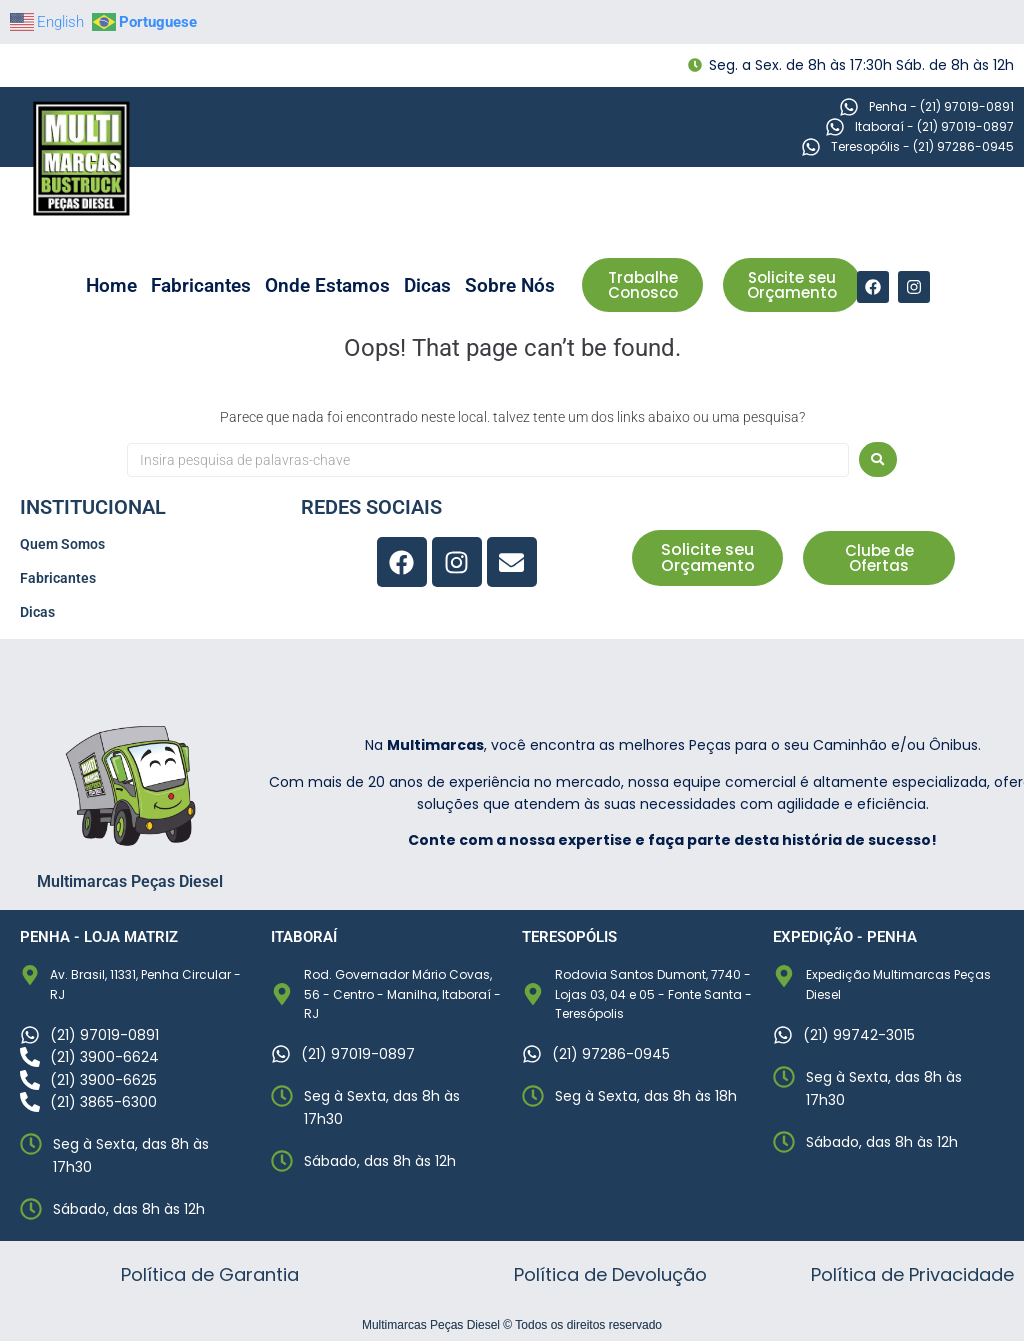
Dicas (427, 285)
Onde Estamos (327, 285)
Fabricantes (201, 285)
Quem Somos (62, 544)
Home (111, 285)
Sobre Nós (510, 285)
